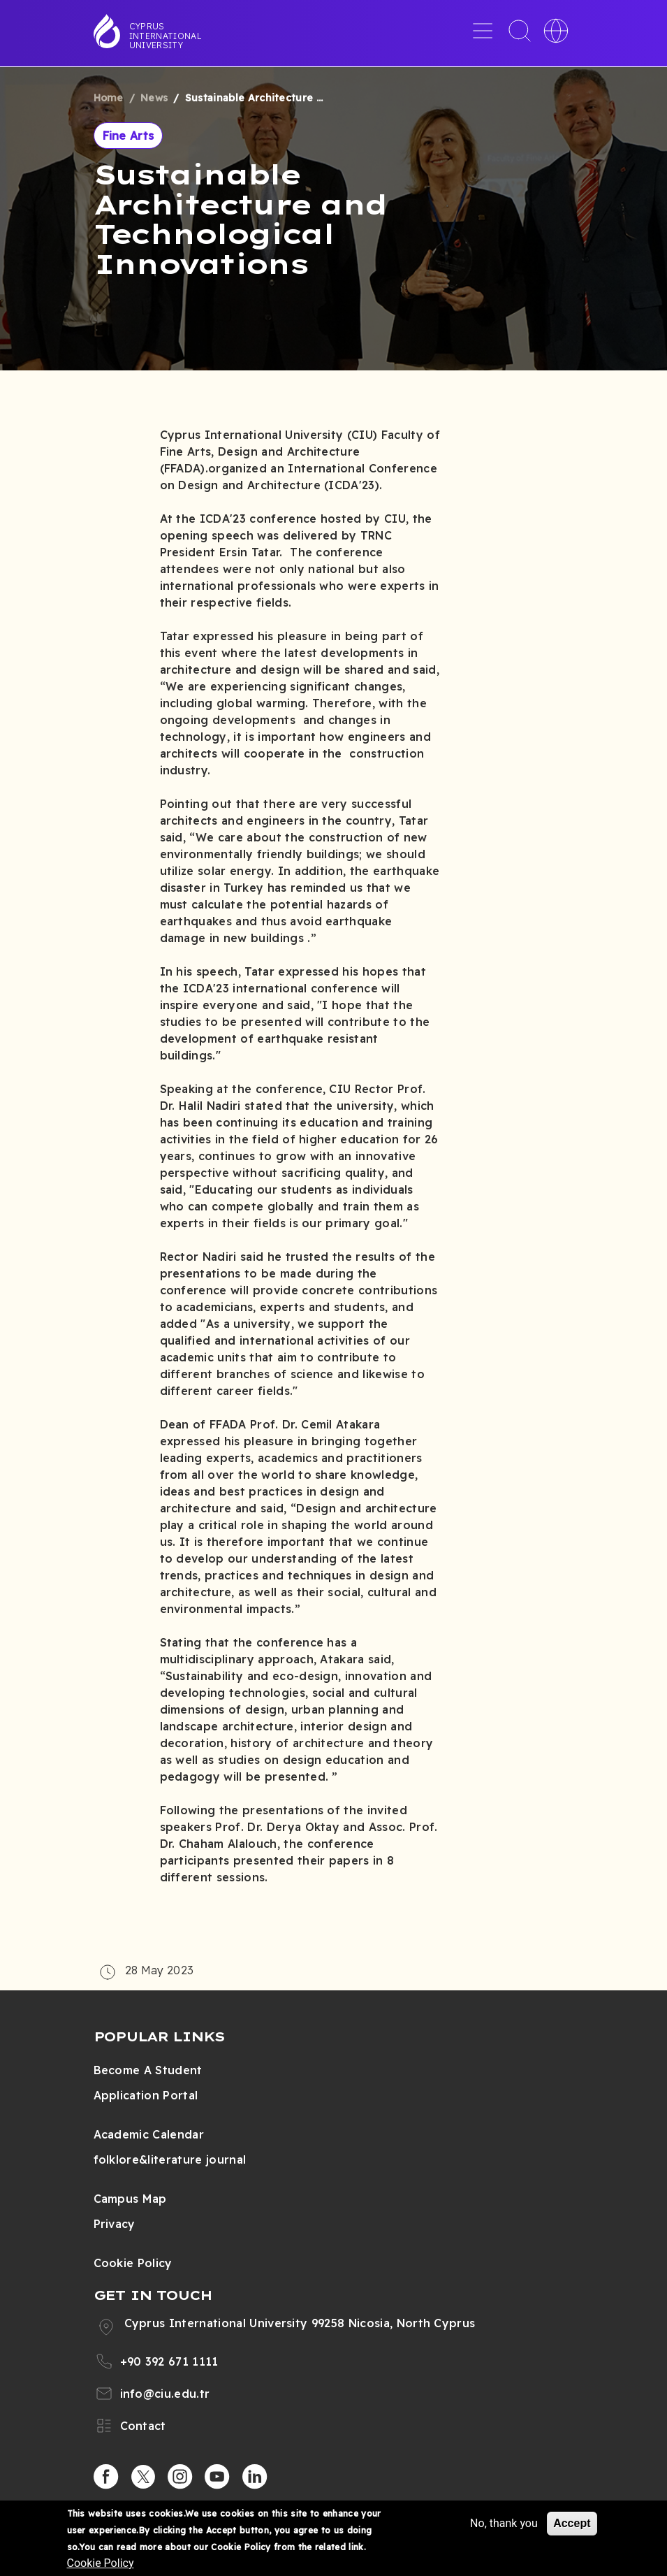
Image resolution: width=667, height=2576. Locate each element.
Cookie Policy (133, 2263)
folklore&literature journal (170, 2159)
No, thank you (504, 2523)
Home (109, 98)
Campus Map (130, 2199)
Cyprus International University (165, 35)
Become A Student (148, 2070)
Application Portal (146, 2095)
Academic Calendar (149, 2134)
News (154, 98)
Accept (571, 2523)
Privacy (114, 2224)
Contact (143, 2426)
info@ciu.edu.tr (165, 2394)
